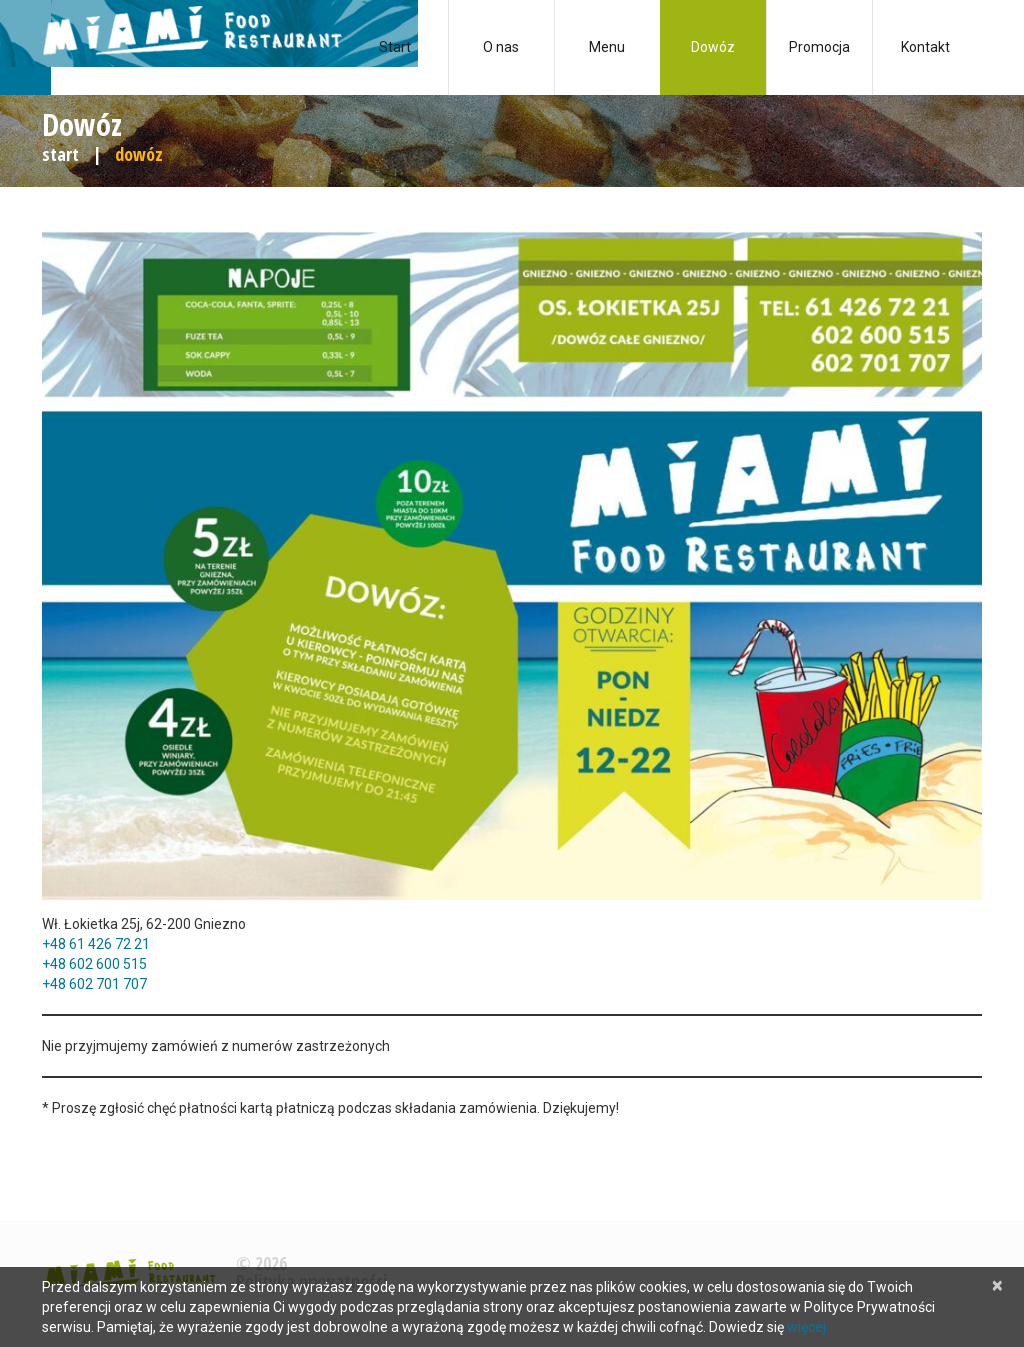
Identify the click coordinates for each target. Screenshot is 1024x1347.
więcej (806, 1327)
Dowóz (713, 47)
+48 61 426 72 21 (96, 944)
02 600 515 (112, 964)
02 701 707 (112, 984)
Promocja (819, 47)
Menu (607, 47)
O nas (501, 47)
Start (395, 47)
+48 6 (59, 964)
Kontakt (925, 47)
